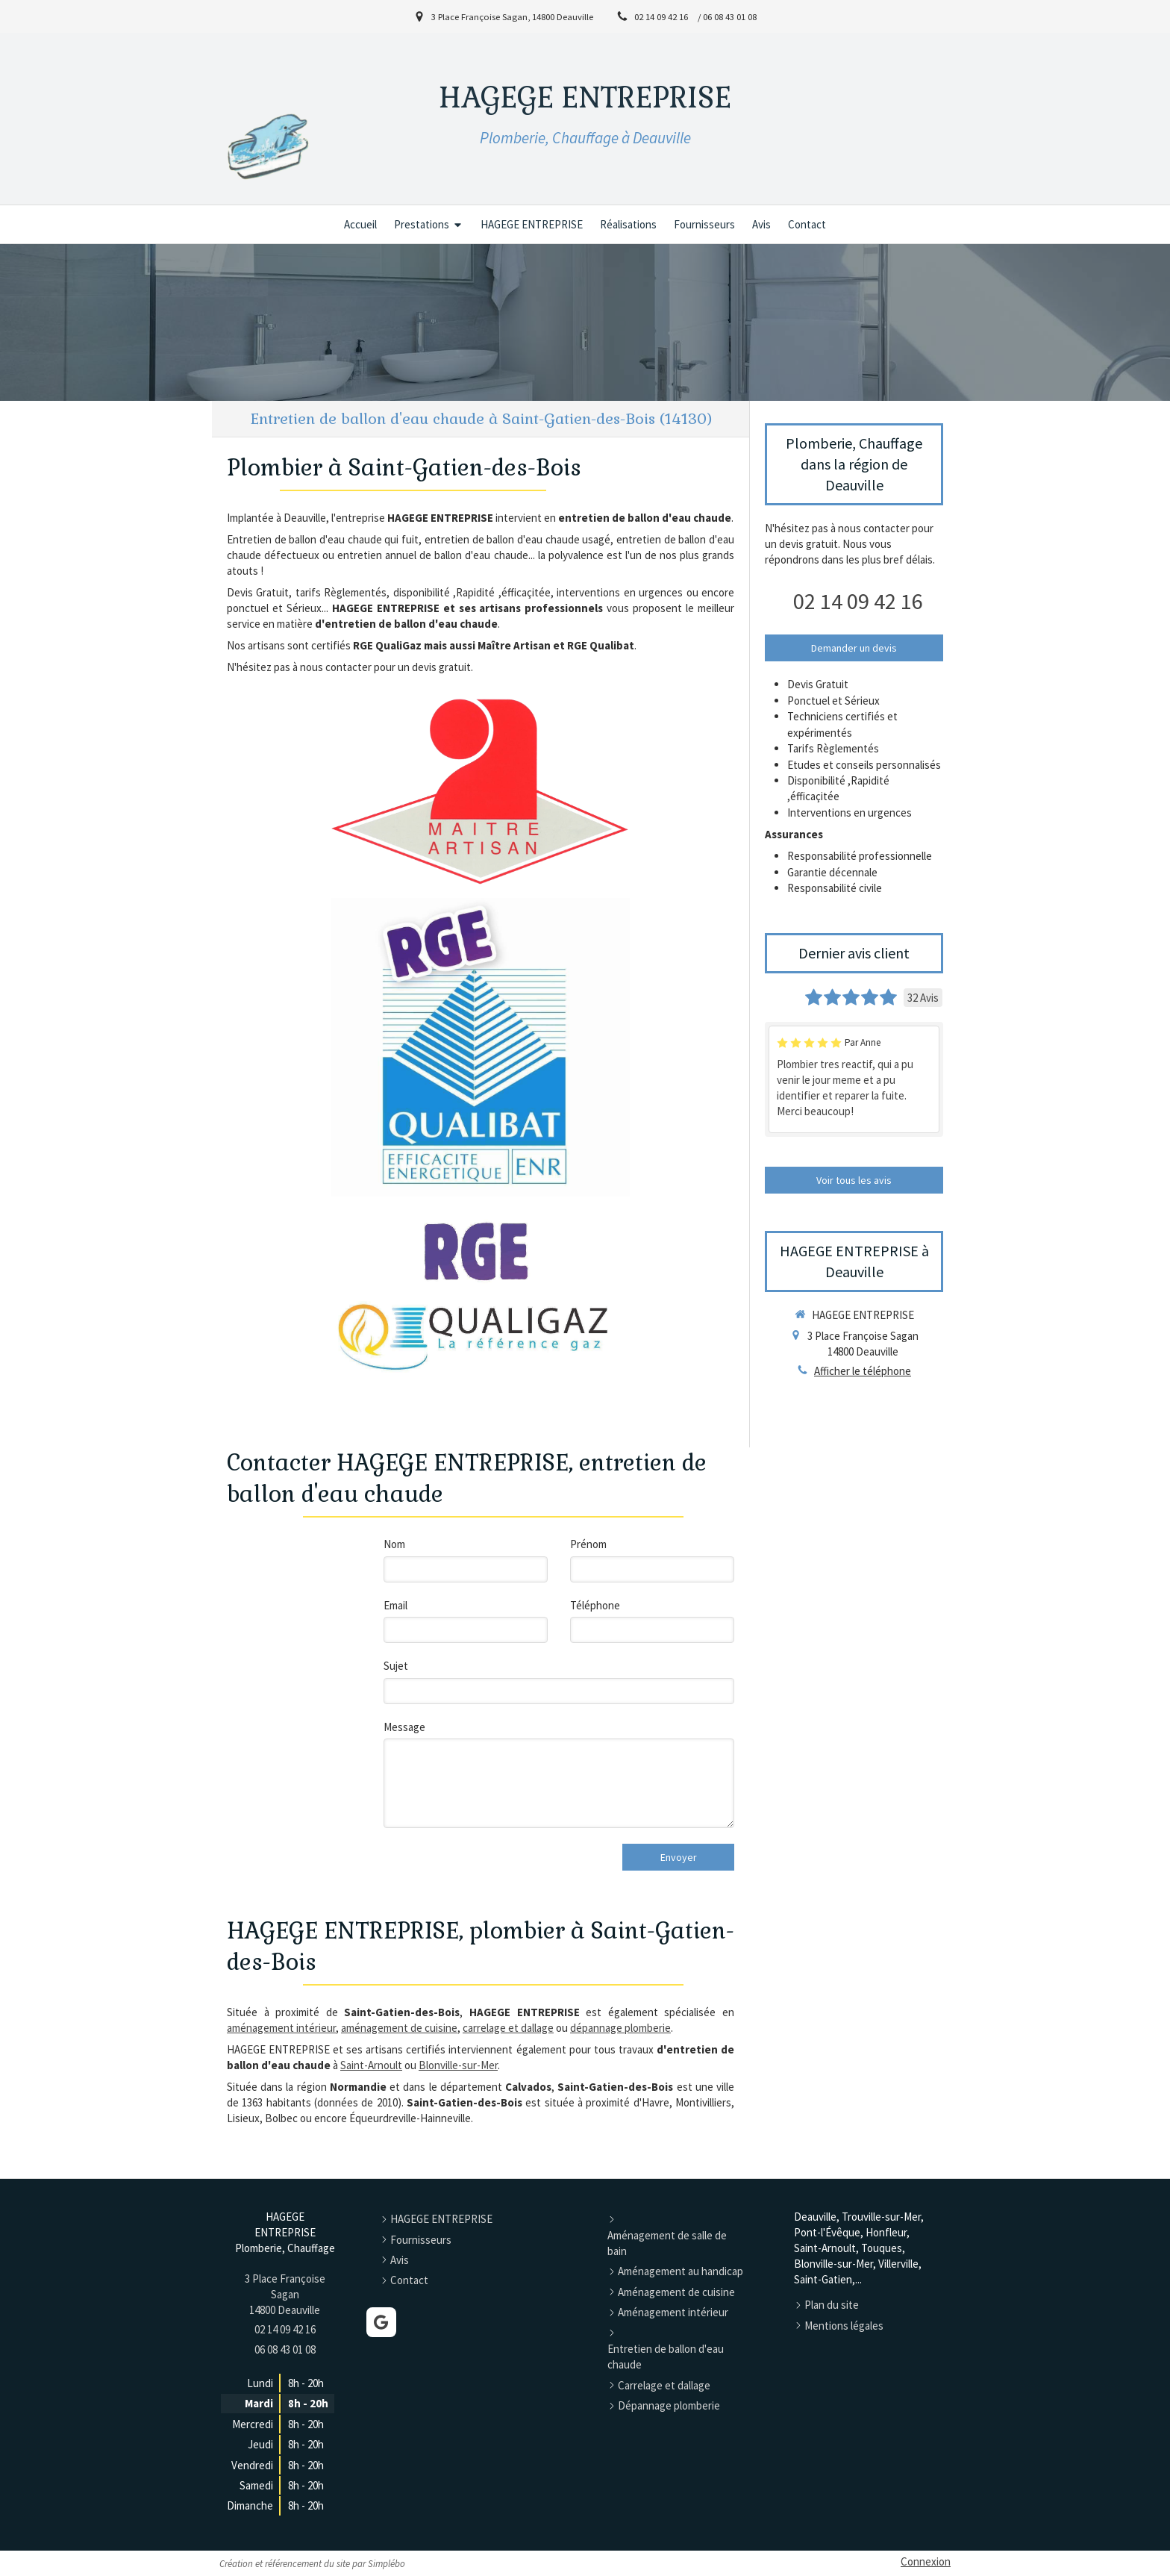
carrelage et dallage (508, 2028)
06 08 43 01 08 (285, 2349)
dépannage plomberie (620, 2028)
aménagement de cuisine (399, 2028)
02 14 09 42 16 (858, 601)
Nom (394, 1544)
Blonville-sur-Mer (458, 2065)
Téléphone (595, 1605)
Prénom (588, 1544)
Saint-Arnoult (371, 2065)
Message (404, 1727)
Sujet (396, 1666)
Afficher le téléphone (862, 1371)
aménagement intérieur (281, 2028)
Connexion (926, 2561)
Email (395, 1605)
